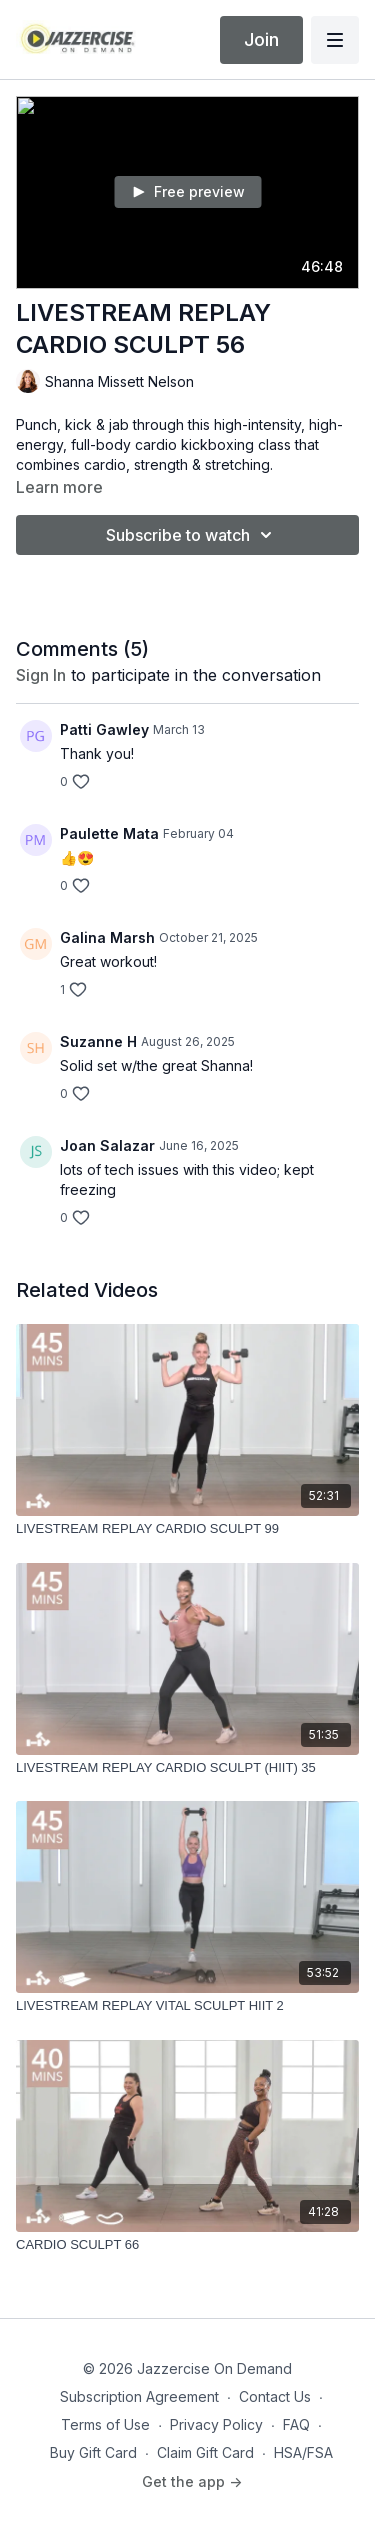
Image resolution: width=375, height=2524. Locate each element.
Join (261, 39)
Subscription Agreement (139, 2396)
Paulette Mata (109, 833)
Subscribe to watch (192, 535)
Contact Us (275, 2396)
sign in (41, 675)
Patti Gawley (104, 729)
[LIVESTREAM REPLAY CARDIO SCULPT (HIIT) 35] (187, 1768)
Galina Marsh (107, 937)
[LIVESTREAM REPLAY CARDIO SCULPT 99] (187, 1529)
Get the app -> (192, 2481)
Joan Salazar (107, 1145)
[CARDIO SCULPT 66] (187, 2245)
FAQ (296, 2424)
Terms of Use (105, 2424)
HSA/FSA (303, 2452)
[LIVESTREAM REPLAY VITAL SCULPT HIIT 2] (187, 2006)
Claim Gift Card (205, 2452)
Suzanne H (98, 1041)
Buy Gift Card (93, 2452)
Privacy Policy (216, 2424)
